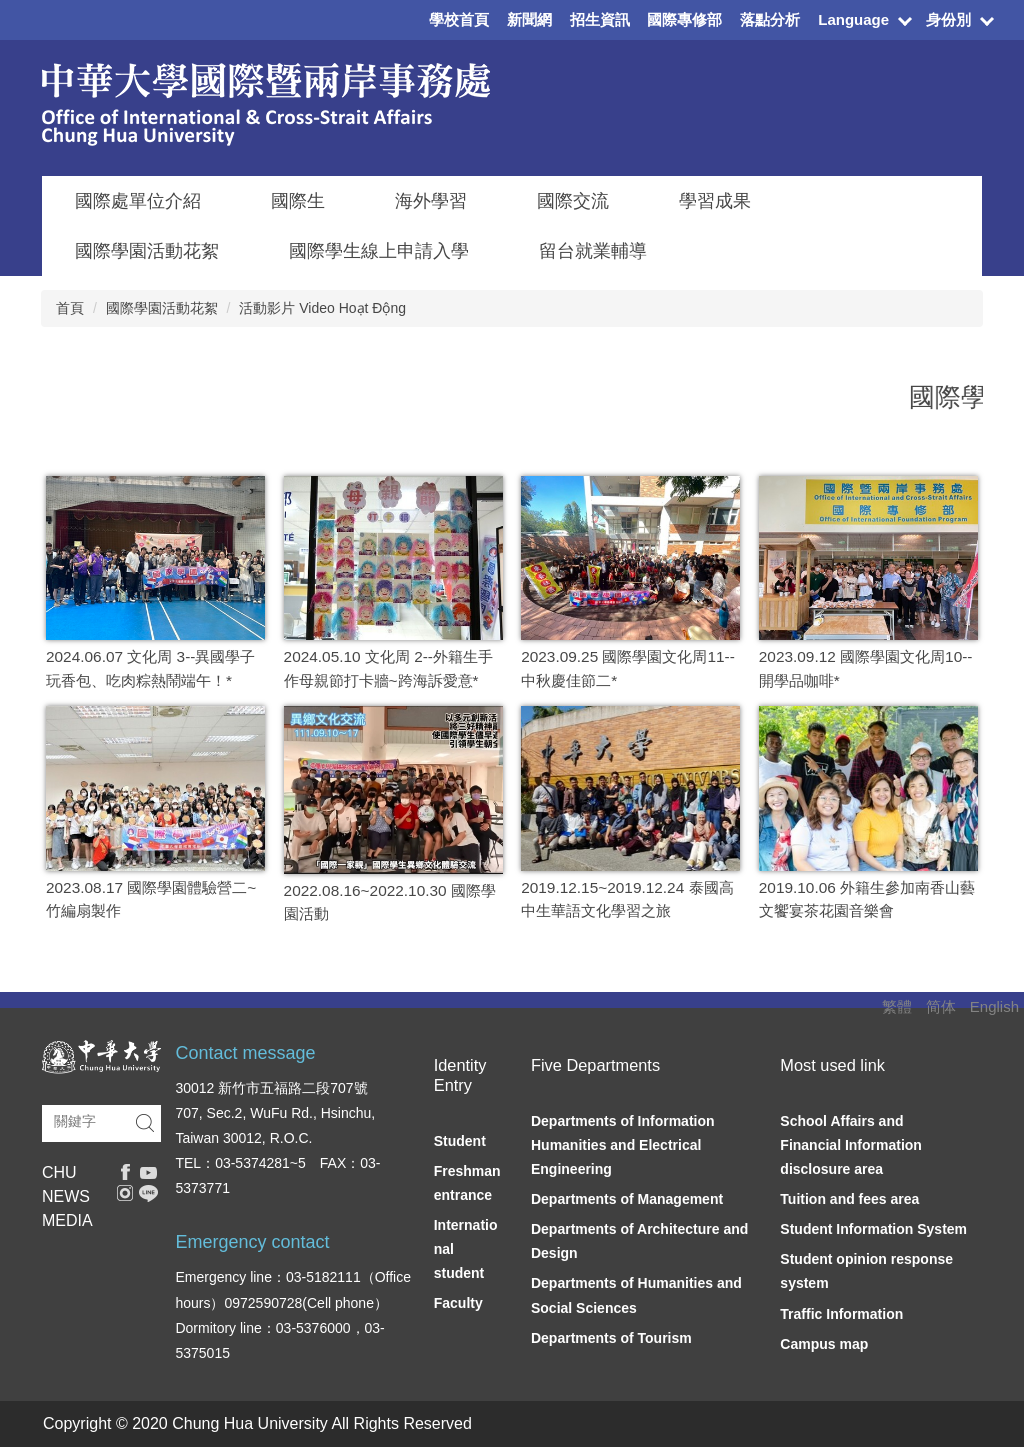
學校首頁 (459, 19)
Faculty (458, 1303)
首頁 (70, 308)
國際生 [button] (298, 201)
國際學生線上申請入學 (379, 251)
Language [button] (853, 19)
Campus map (824, 1344)
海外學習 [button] (431, 201)
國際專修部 (684, 19)
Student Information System (873, 1229)
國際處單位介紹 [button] (138, 201)
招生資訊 (600, 19)
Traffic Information (841, 1314)
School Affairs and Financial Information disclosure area (851, 1145)
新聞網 (529, 19)
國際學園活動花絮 (162, 308)
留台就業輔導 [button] (593, 251)
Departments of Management (627, 1199)
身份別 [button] (948, 19)
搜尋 (145, 1123)
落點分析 (770, 19)
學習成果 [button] (715, 201)
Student (460, 1141)
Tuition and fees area (849, 1199)
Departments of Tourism (611, 1338)
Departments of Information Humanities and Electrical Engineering (623, 1145)
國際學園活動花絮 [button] (147, 251)
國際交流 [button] (573, 201)
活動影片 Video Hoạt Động (322, 308)
